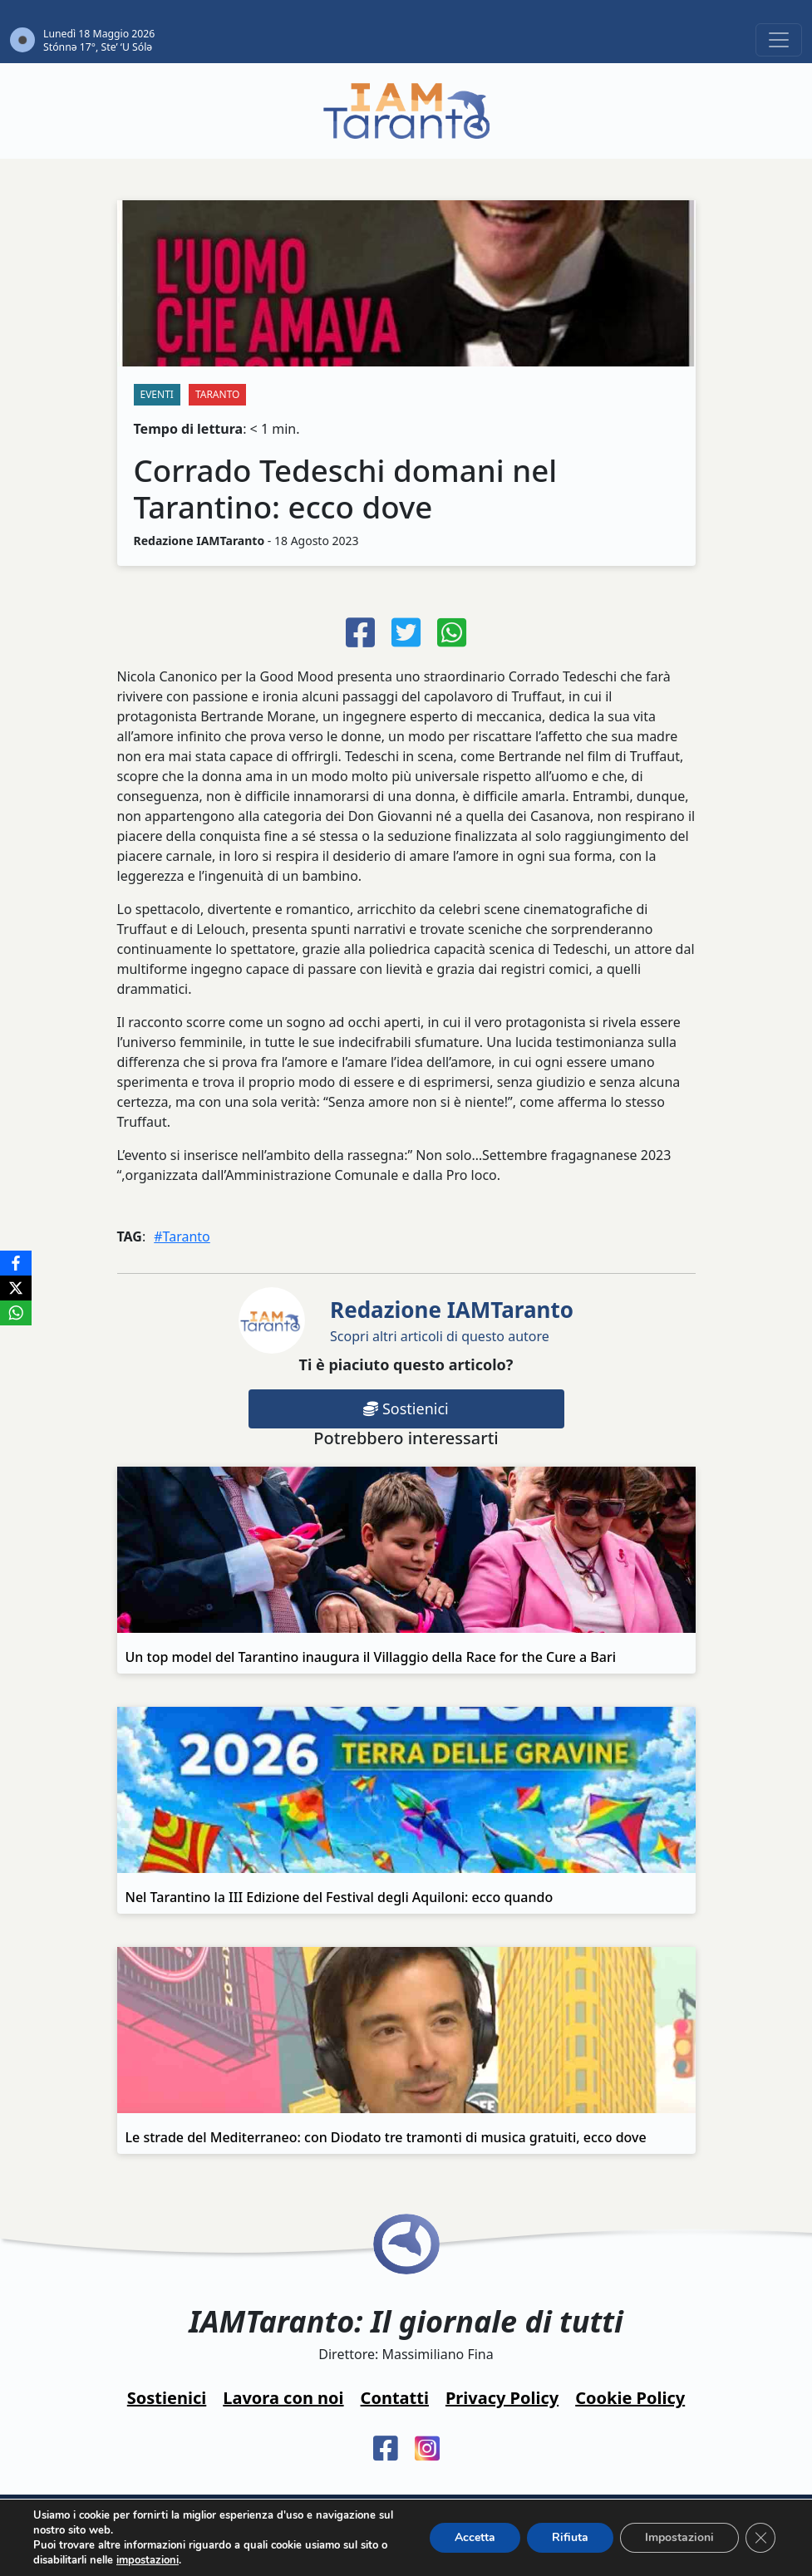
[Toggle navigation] (778, 40)
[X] (16, 1288)
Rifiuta (570, 2537)
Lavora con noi (283, 2398)
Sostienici (405, 1408)
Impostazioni (679, 2537)
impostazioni (147, 2560)
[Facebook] (16, 1263)
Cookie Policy (630, 2398)
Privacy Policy (502, 2398)
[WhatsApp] (16, 1312)
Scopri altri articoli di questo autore (451, 1320)
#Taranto (182, 1236)
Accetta (475, 2537)
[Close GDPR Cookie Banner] (760, 2538)
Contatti (395, 2398)
